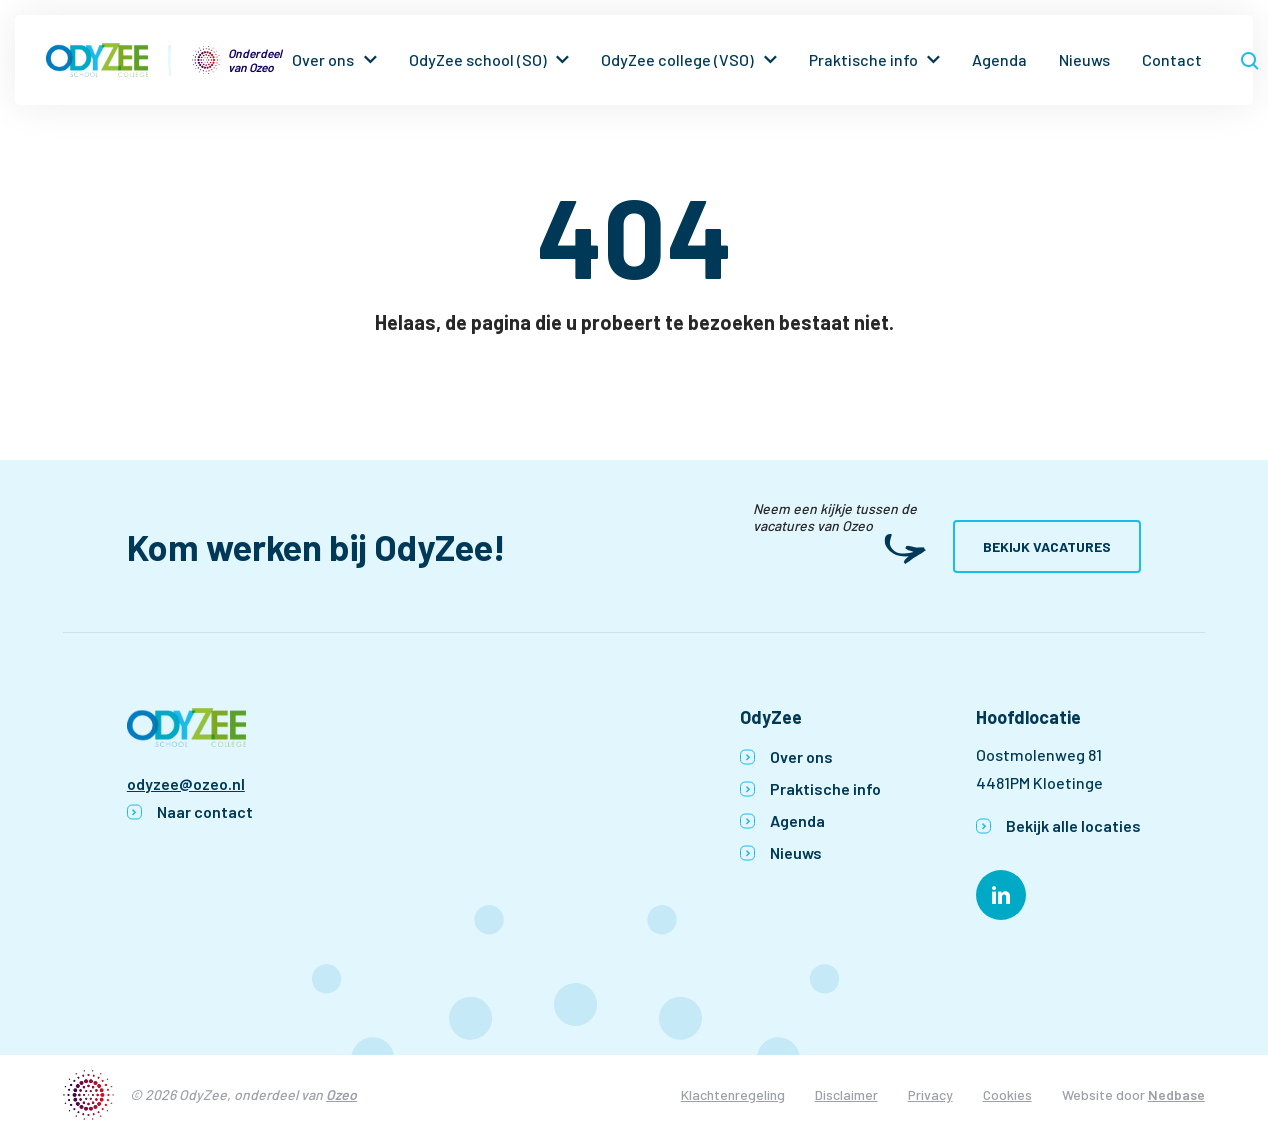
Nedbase (1176, 1094)
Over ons (323, 59)
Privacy (930, 1094)
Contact (1172, 59)
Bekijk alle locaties (1073, 825)
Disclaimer (846, 1094)
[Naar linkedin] (1001, 895)
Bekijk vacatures (1047, 546)
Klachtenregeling (733, 1094)
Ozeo (341, 1094)
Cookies (1007, 1094)
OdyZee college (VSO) (677, 59)
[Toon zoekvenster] (1250, 60)
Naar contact (205, 811)
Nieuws (1084, 59)
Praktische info (863, 59)
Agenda (999, 59)
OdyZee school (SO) (478, 59)
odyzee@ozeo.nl (186, 783)
